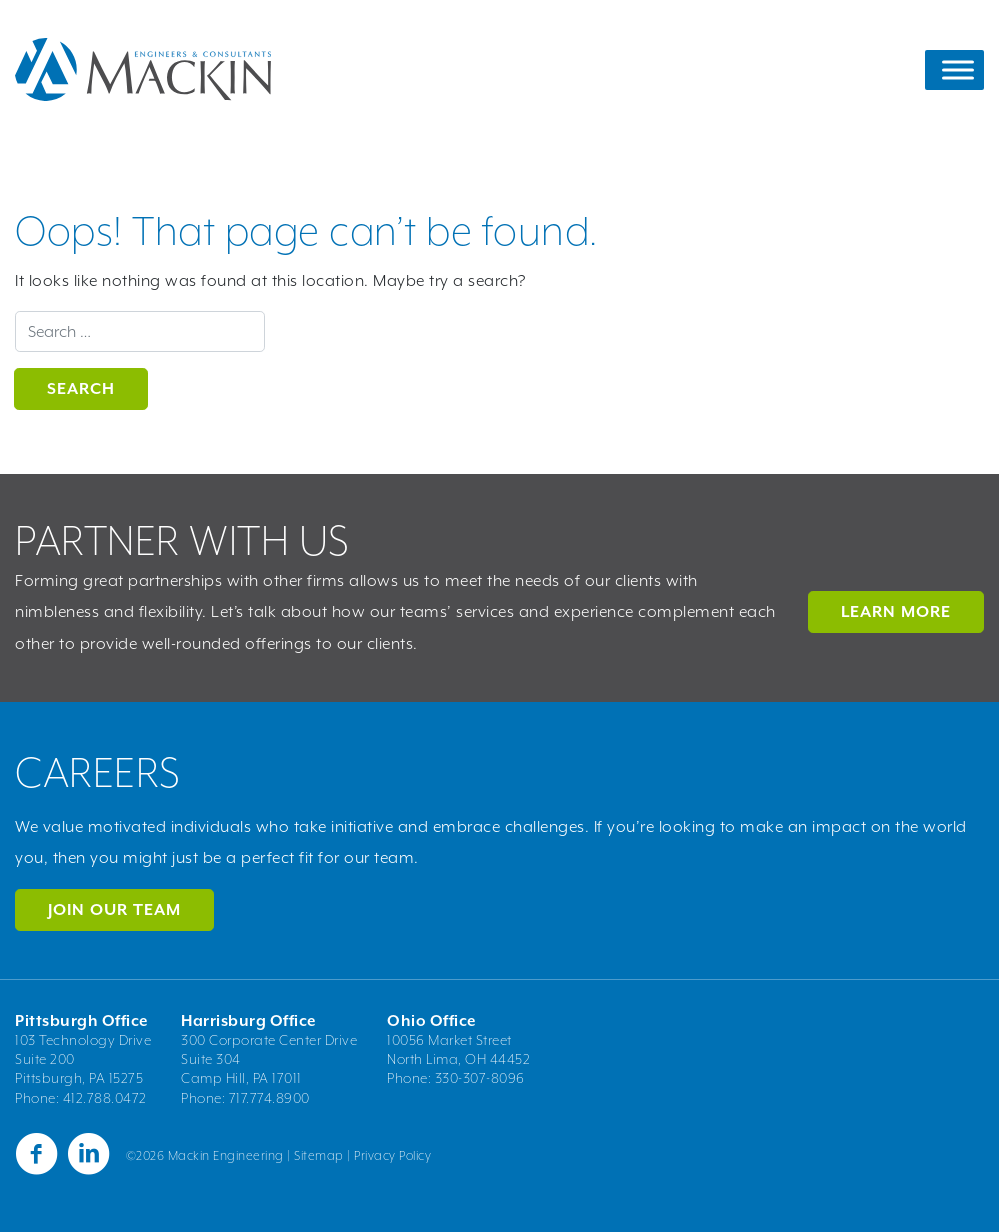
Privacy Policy (392, 1155)
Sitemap (319, 1155)
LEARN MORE (896, 611)
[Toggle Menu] (958, 69)
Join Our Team (114, 909)
